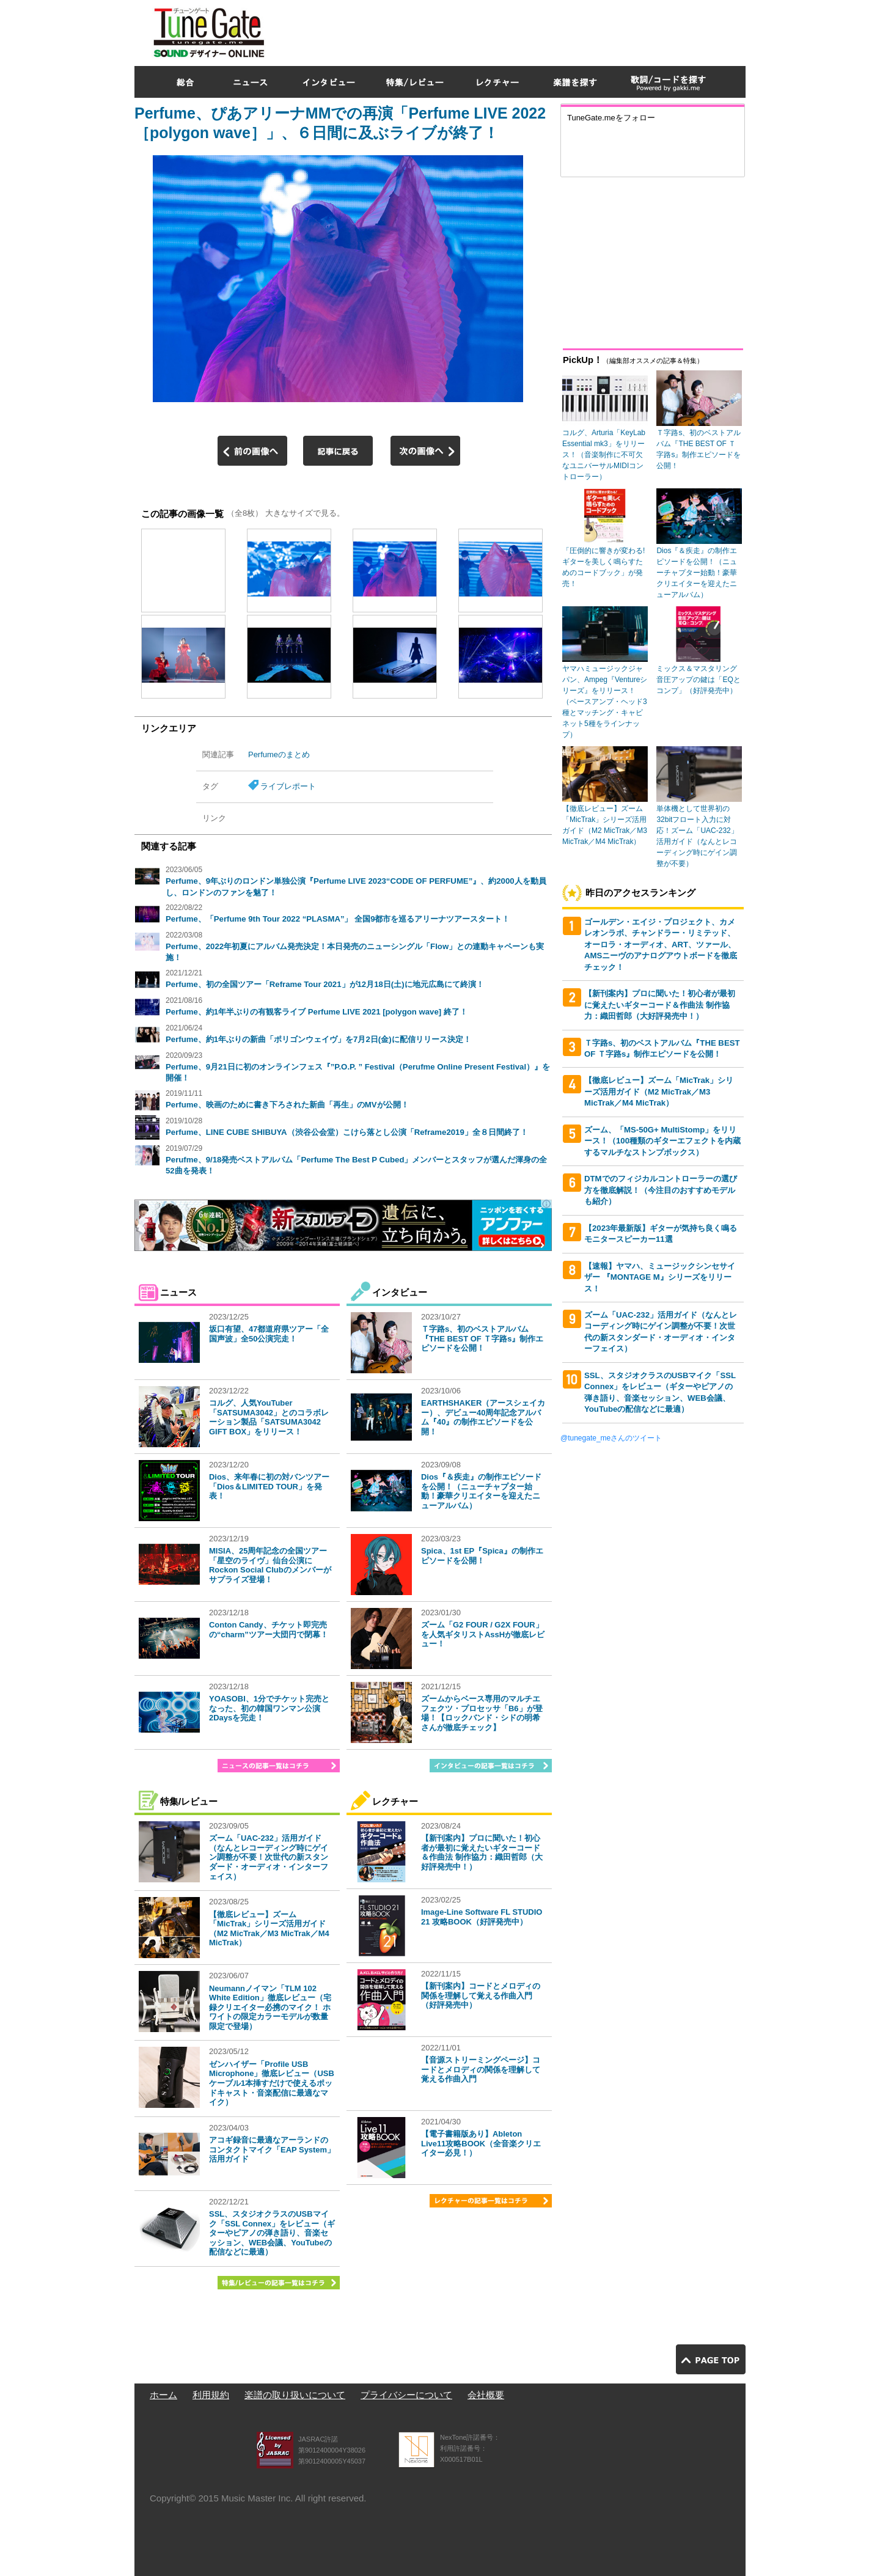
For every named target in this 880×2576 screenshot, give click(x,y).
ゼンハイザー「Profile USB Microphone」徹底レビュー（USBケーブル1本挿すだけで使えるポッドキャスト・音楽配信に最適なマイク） (271, 2083)
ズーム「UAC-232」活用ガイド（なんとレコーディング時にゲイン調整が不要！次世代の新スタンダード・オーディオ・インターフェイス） (268, 1857)
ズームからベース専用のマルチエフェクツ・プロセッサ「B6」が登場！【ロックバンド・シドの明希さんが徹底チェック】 (482, 1713)
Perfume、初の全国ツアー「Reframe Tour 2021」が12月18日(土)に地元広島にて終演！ (325, 984)
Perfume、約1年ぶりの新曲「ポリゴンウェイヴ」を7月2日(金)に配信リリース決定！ (318, 1039)
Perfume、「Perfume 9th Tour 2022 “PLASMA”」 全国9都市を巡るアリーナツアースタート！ (338, 918)
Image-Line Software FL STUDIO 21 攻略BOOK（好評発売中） (481, 1916)
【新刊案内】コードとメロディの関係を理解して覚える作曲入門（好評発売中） (480, 1995)
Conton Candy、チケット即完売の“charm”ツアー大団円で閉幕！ (268, 1629)
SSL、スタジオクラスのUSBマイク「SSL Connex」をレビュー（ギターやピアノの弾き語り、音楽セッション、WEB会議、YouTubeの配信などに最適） (272, 2232)
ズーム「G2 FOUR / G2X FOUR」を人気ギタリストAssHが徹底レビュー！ (482, 1634)
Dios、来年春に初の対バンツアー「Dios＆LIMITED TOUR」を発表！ (269, 1486)
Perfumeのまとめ (279, 754)
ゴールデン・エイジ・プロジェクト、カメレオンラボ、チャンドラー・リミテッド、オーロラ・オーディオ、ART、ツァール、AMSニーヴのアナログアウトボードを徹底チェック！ (660, 944)
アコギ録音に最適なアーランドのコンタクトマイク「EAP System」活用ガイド (272, 2149)
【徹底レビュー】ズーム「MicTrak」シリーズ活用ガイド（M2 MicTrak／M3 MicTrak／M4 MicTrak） (269, 1929)
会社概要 (486, 2395)
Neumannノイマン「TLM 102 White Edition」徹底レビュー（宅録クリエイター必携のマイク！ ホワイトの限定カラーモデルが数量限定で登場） (270, 2007)
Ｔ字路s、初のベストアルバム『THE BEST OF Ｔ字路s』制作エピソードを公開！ (482, 1338)
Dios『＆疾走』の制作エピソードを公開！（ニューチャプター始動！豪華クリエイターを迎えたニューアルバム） (481, 1491)
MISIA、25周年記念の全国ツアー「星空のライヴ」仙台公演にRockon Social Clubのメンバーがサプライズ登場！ (270, 1565)
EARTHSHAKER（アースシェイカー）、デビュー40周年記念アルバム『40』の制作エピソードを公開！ (483, 1417)
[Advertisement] (523, 29)
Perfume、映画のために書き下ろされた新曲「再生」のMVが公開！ (287, 1104)
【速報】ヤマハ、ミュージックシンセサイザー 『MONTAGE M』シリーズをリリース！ (659, 1277)
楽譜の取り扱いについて (294, 2395)
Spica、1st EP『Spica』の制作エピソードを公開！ (482, 1555)
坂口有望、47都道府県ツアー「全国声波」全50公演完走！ (269, 1333)
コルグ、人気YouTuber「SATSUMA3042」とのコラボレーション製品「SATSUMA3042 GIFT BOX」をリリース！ (269, 1417)
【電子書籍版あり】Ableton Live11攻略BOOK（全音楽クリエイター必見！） (481, 2143)
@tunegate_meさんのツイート (611, 1438)
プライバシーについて (406, 2395)
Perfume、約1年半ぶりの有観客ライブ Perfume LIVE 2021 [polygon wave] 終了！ (317, 1011)
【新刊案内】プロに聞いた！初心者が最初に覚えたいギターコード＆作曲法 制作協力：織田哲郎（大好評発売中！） (482, 1852)
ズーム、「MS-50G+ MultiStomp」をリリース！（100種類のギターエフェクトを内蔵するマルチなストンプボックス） (662, 1141)
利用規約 (211, 2395)
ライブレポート (288, 786)
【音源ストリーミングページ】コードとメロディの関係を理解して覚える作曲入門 (480, 2069)
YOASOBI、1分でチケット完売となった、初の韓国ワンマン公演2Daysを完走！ (269, 1708)
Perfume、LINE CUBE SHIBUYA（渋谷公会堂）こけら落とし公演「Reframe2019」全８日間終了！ (347, 1132)
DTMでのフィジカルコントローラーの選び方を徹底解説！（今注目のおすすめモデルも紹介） (660, 1190)
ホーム (163, 2395)
